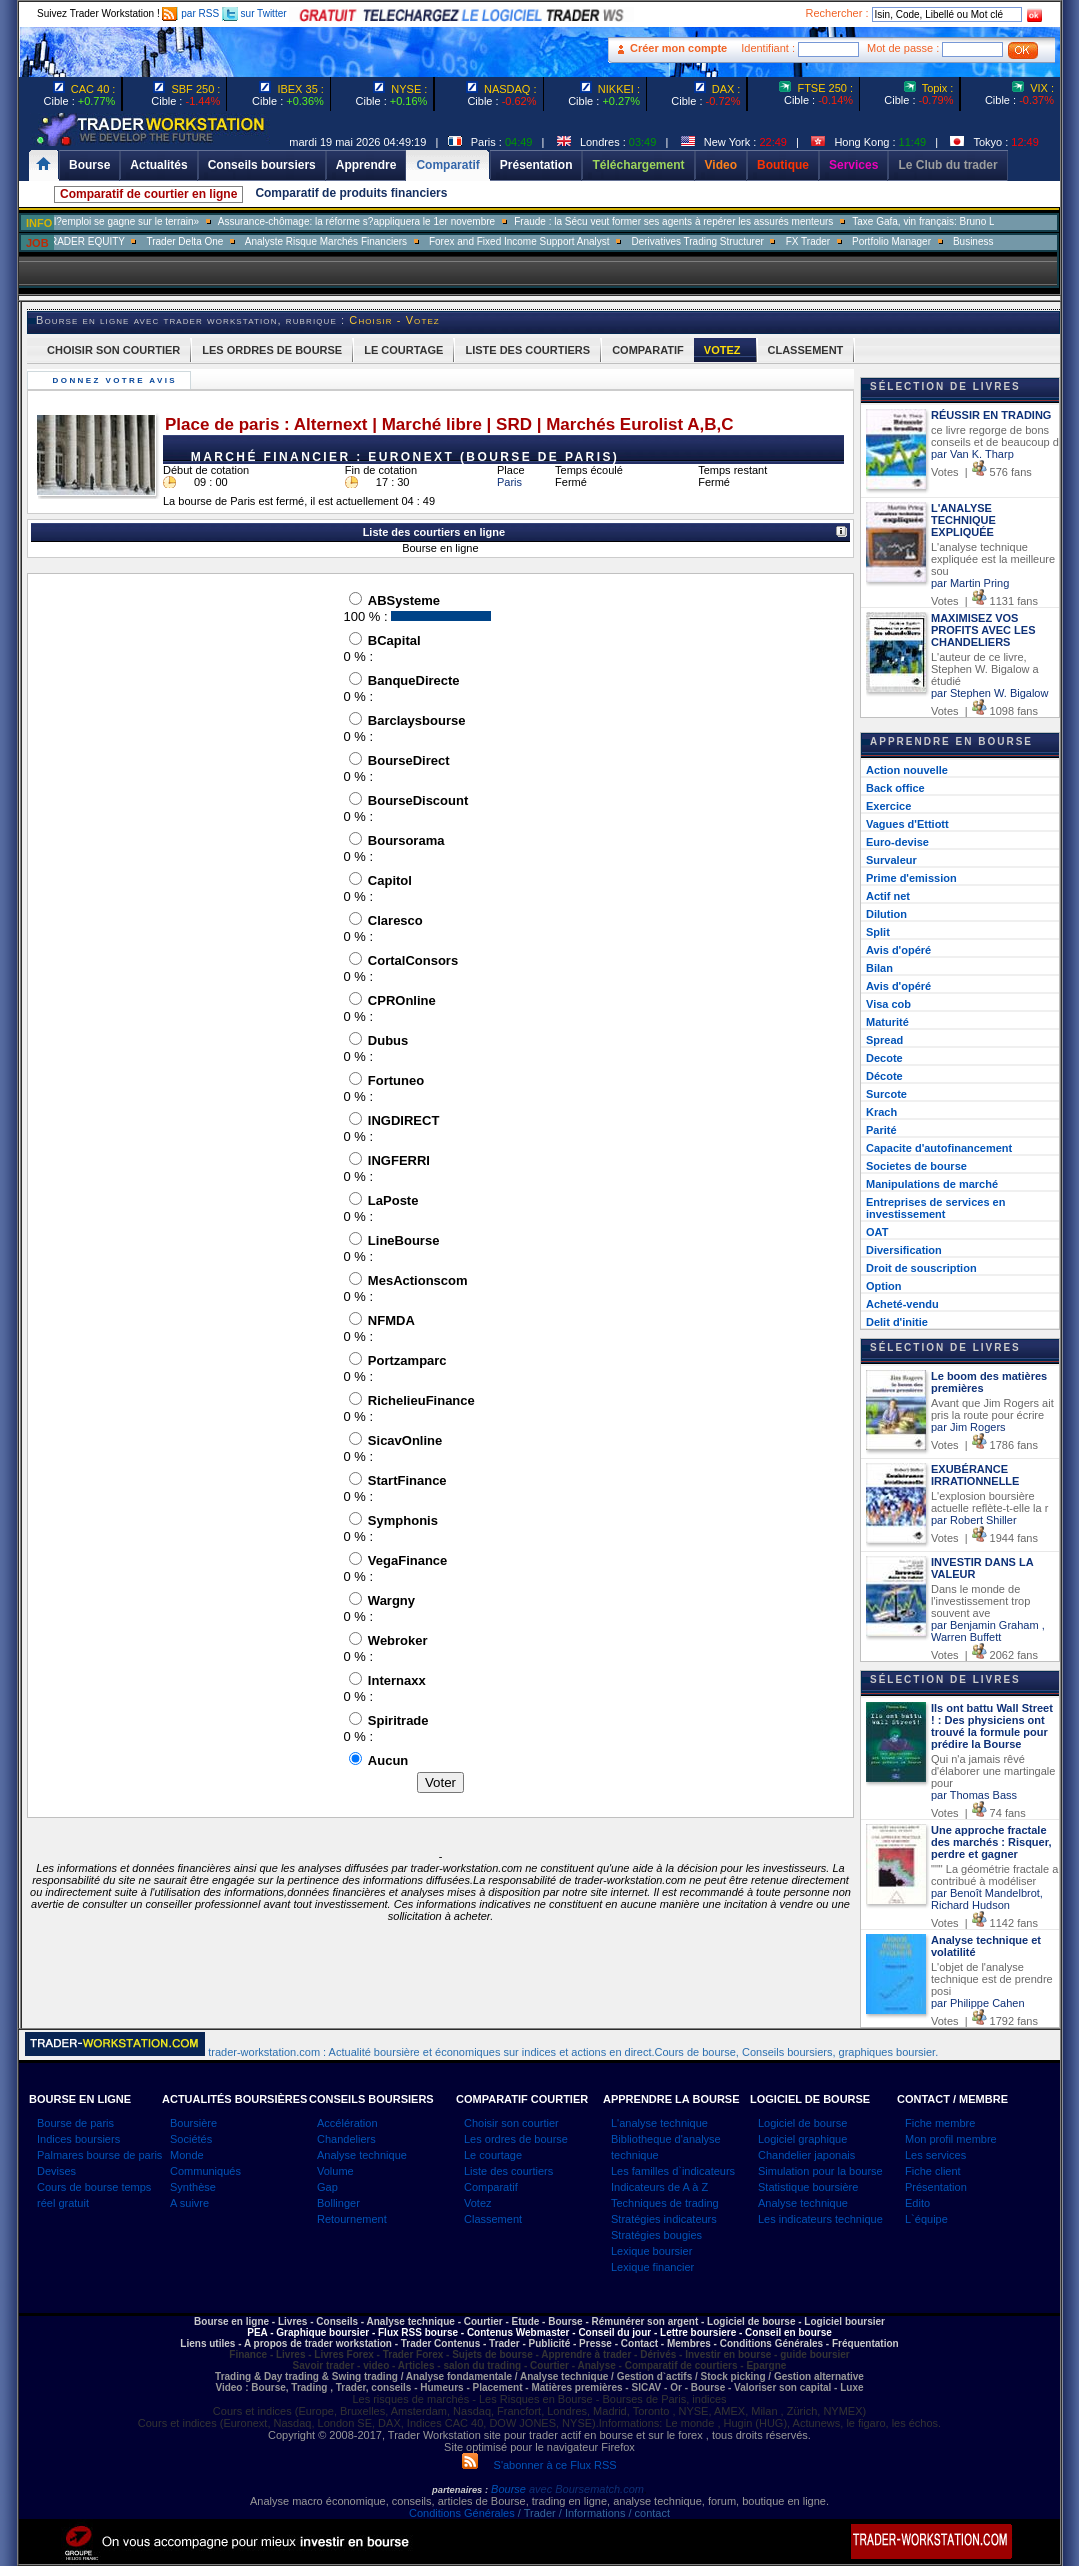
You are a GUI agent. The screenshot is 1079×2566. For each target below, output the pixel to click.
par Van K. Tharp (972, 454)
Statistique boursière (808, 2187)
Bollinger (338, 2203)
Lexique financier (652, 2267)
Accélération (347, 2123)
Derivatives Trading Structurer (756, 241)
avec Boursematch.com (586, 2489)
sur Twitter (254, 13)
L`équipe (926, 2219)
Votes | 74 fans (978, 1813)
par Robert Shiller (974, 1520)
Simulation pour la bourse (820, 2171)
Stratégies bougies (656, 2235)
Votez (478, 2203)
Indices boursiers (78, 2139)
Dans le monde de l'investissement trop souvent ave (980, 1601)
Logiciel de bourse (802, 2123)
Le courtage (493, 2155)
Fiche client (933, 2171)
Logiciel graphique (802, 2139)
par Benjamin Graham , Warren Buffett (988, 1631)
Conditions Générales (462, 2513)
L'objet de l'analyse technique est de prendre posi (992, 1979)
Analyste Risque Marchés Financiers (384, 241)
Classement (493, 2219)
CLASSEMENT (806, 350)
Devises (56, 2171)
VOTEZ (722, 350)
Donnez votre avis (117, 380)
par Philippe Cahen (978, 2003)
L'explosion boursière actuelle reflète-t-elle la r (989, 1502)
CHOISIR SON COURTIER (113, 350)
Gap (327, 2187)
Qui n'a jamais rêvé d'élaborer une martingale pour (993, 1771)
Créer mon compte (678, 48)
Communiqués (205, 2171)
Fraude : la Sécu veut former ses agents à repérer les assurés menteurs (731, 221)
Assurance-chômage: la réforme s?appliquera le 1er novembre (413, 221)
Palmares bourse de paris (99, 2155)
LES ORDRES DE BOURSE (272, 350)
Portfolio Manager (949, 241)
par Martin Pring (970, 583)
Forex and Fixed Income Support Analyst (577, 241)
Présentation (936, 2187)
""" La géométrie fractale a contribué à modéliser (994, 1875)
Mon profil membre (951, 2139)
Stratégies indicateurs (664, 2219)
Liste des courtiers (508, 2171)
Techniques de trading (665, 2203)
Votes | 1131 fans (984, 601)
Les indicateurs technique (820, 2219)
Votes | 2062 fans (984, 1655)
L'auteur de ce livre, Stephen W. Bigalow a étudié (985, 669)
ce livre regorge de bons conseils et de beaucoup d (995, 436)
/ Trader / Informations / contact (592, 2513)
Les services (935, 2155)
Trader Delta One (242, 241)
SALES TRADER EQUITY (125, 241)
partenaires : (460, 2490)
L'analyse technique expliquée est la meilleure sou (993, 559)
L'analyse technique (659, 2123)
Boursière (193, 2123)
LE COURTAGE (403, 350)
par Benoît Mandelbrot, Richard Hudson (987, 1899)
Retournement (352, 2219)
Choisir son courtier (511, 2123)
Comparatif (491, 2187)
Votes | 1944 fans (984, 1538)
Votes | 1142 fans (984, 1923)
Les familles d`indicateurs (673, 2171)
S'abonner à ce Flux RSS (539, 2465)
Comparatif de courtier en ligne (148, 194)
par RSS (190, 13)
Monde (187, 2155)
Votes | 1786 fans (984, 1445)
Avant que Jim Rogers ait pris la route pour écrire (992, 1409)
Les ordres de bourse (516, 2139)
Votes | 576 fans (981, 472)
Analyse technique (362, 2155)
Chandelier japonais (806, 2155)
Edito (917, 2203)
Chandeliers (346, 2139)
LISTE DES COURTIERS (527, 350)
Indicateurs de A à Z (659, 2187)
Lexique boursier (651, 2251)
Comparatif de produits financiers (351, 193)
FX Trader (866, 241)
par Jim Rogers (968, 1427)
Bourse (510, 2489)
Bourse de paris (75, 2123)
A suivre (189, 2203)
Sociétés (191, 2139)
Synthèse (193, 2187)
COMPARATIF (648, 350)
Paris (509, 482)
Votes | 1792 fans (984, 2021)
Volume (335, 2171)
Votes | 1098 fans (984, 711)
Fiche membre (940, 2123)
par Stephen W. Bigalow (989, 693)
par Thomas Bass (974, 1795)
